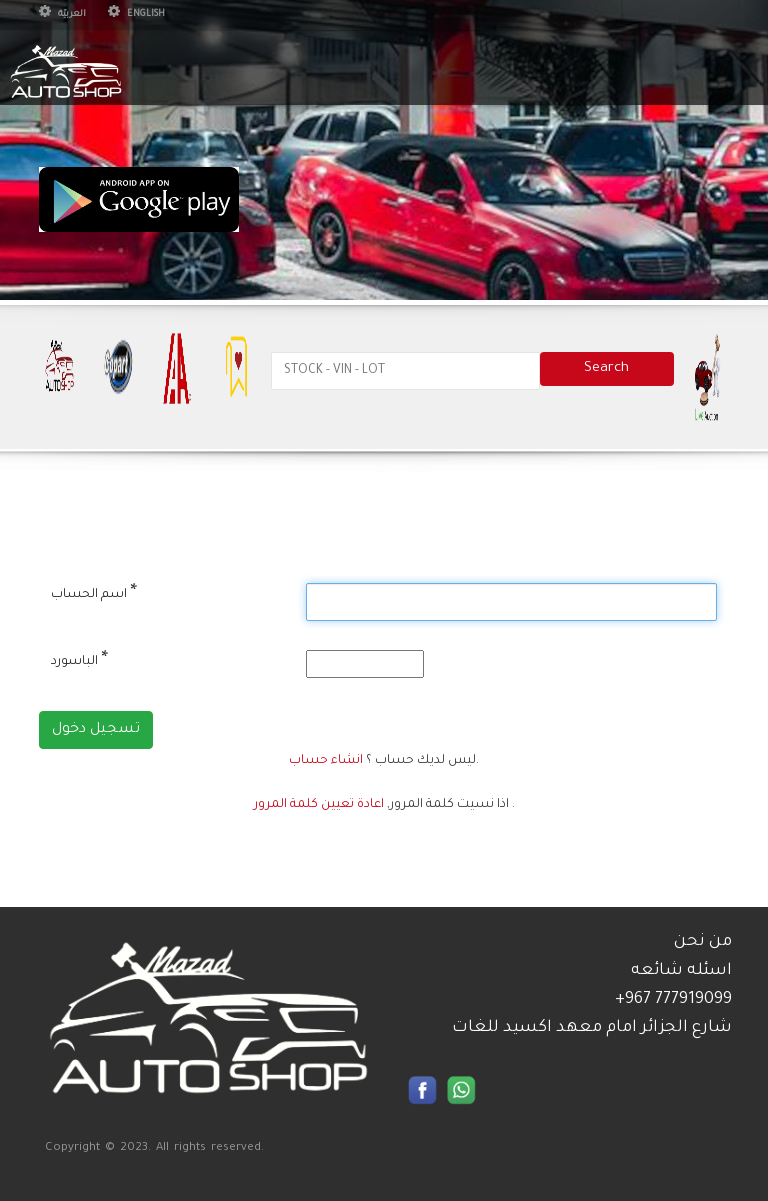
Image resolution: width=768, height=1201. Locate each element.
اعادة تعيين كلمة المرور (319, 805)
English (136, 15)
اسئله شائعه (681, 971)
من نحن (703, 942)
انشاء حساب (326, 761)
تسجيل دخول (96, 730)
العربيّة (62, 15)
